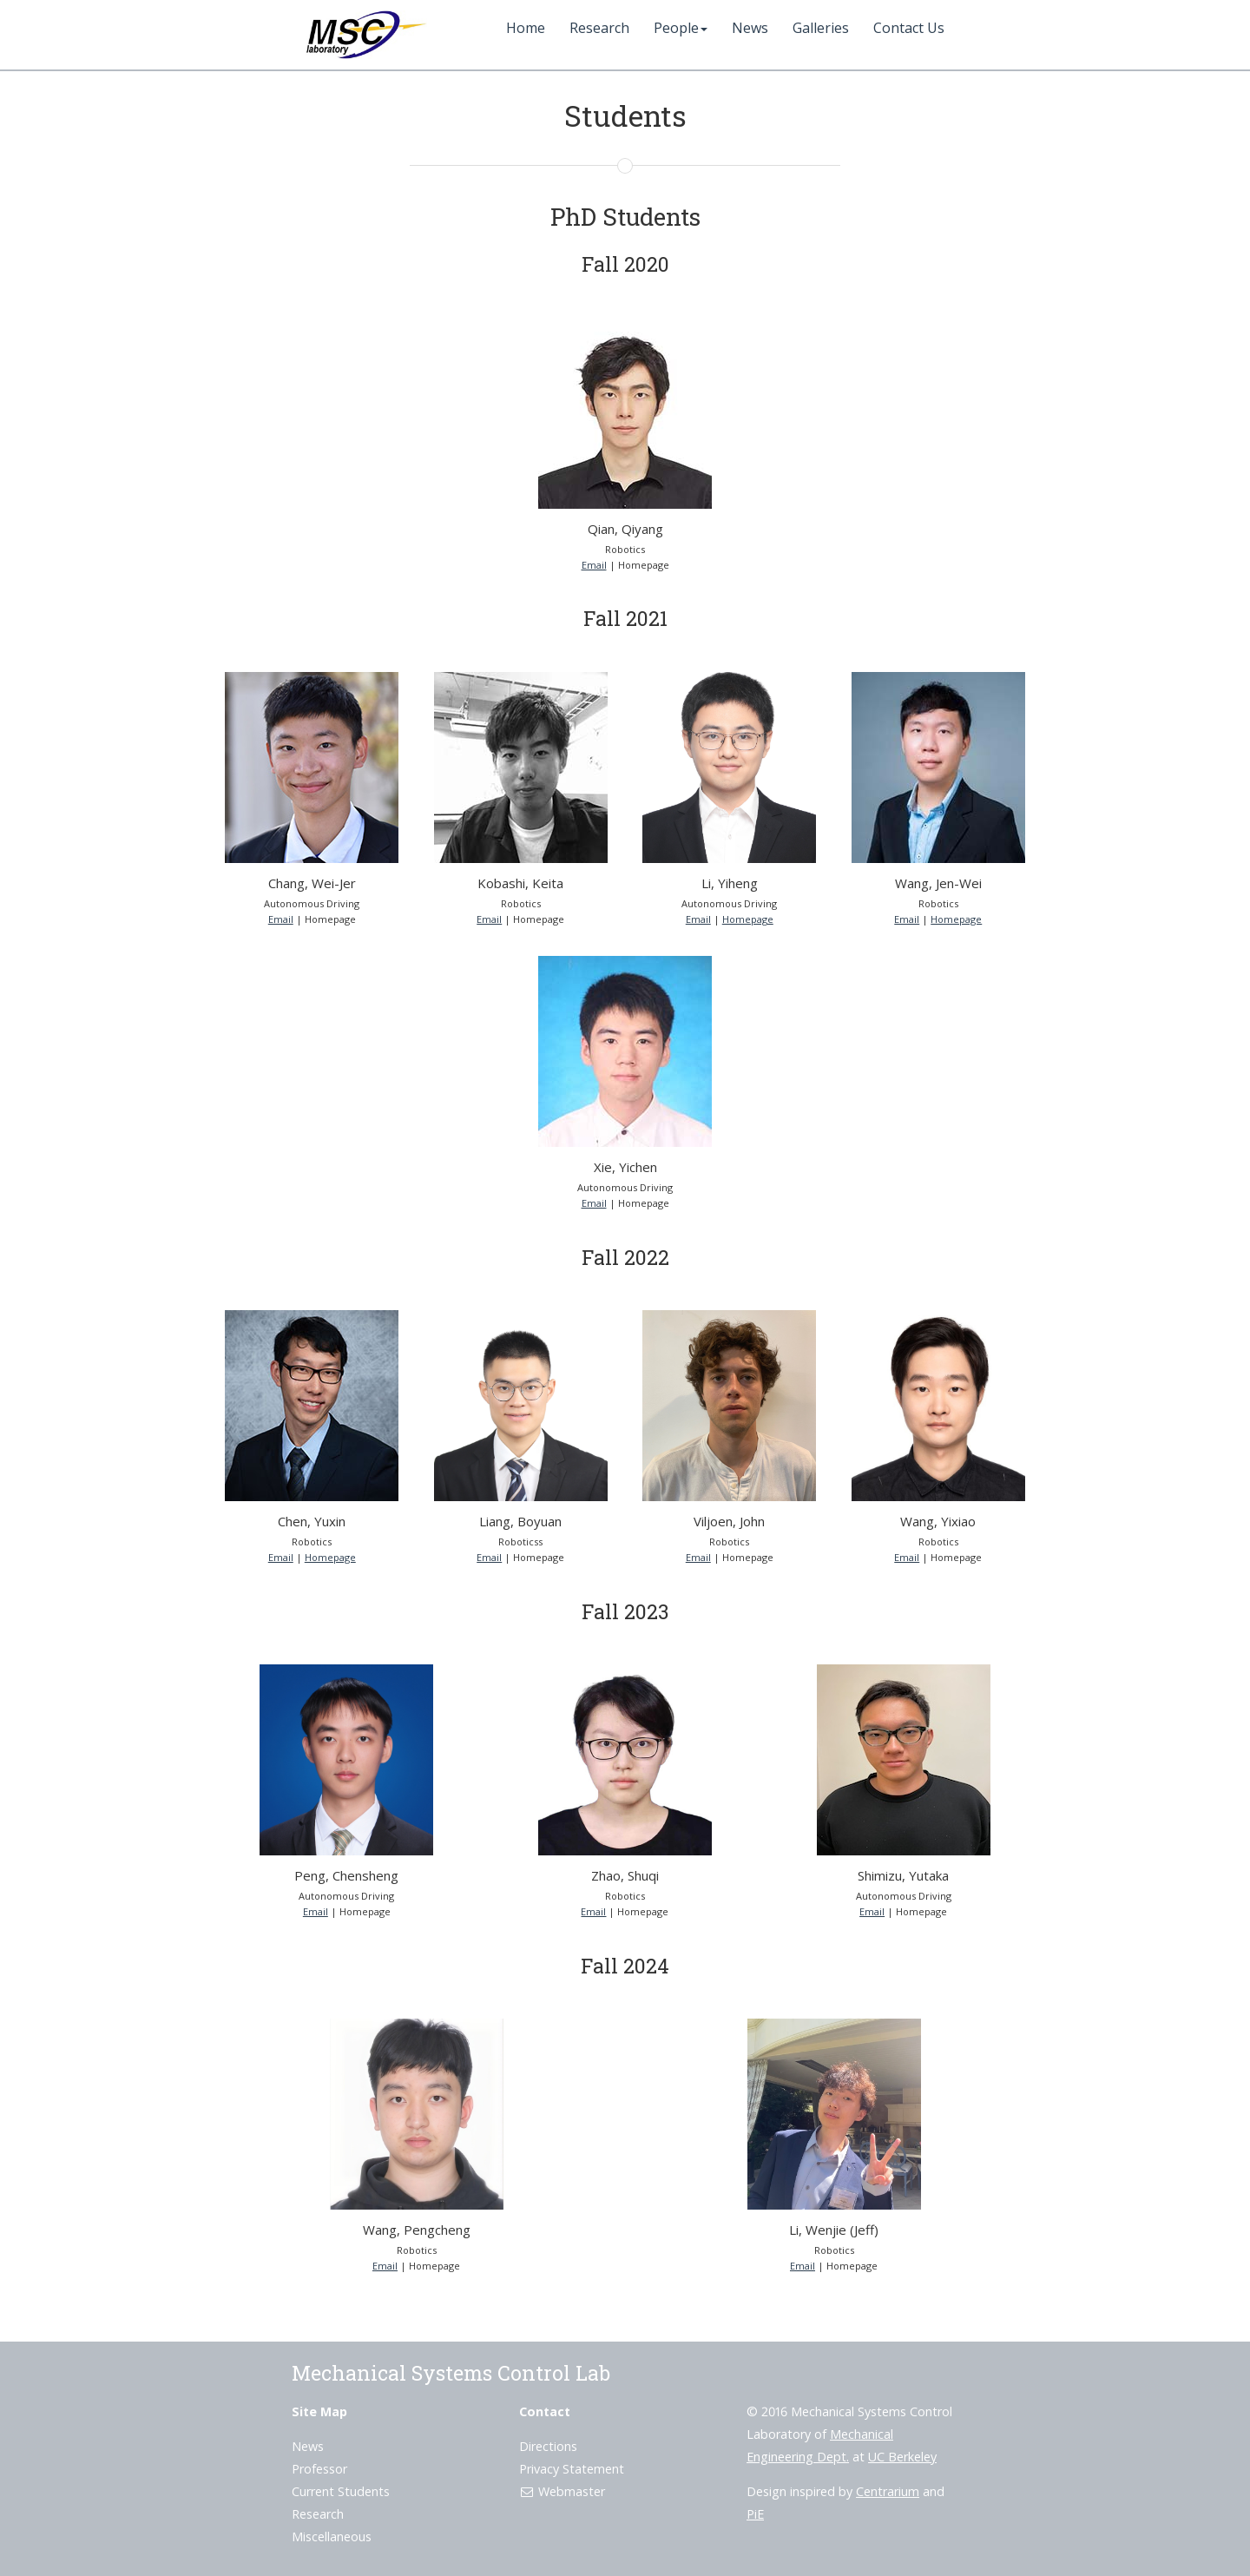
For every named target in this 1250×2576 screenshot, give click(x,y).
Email (594, 564)
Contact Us (908, 27)
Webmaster (562, 2491)
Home (525, 27)
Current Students (341, 2491)
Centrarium (887, 2491)
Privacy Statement (571, 2469)
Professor (319, 2469)
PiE (755, 2514)
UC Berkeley (902, 2456)
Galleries (821, 27)
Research (599, 27)
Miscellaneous (332, 2536)
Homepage (747, 919)
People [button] (680, 27)
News (750, 27)
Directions (548, 2446)
